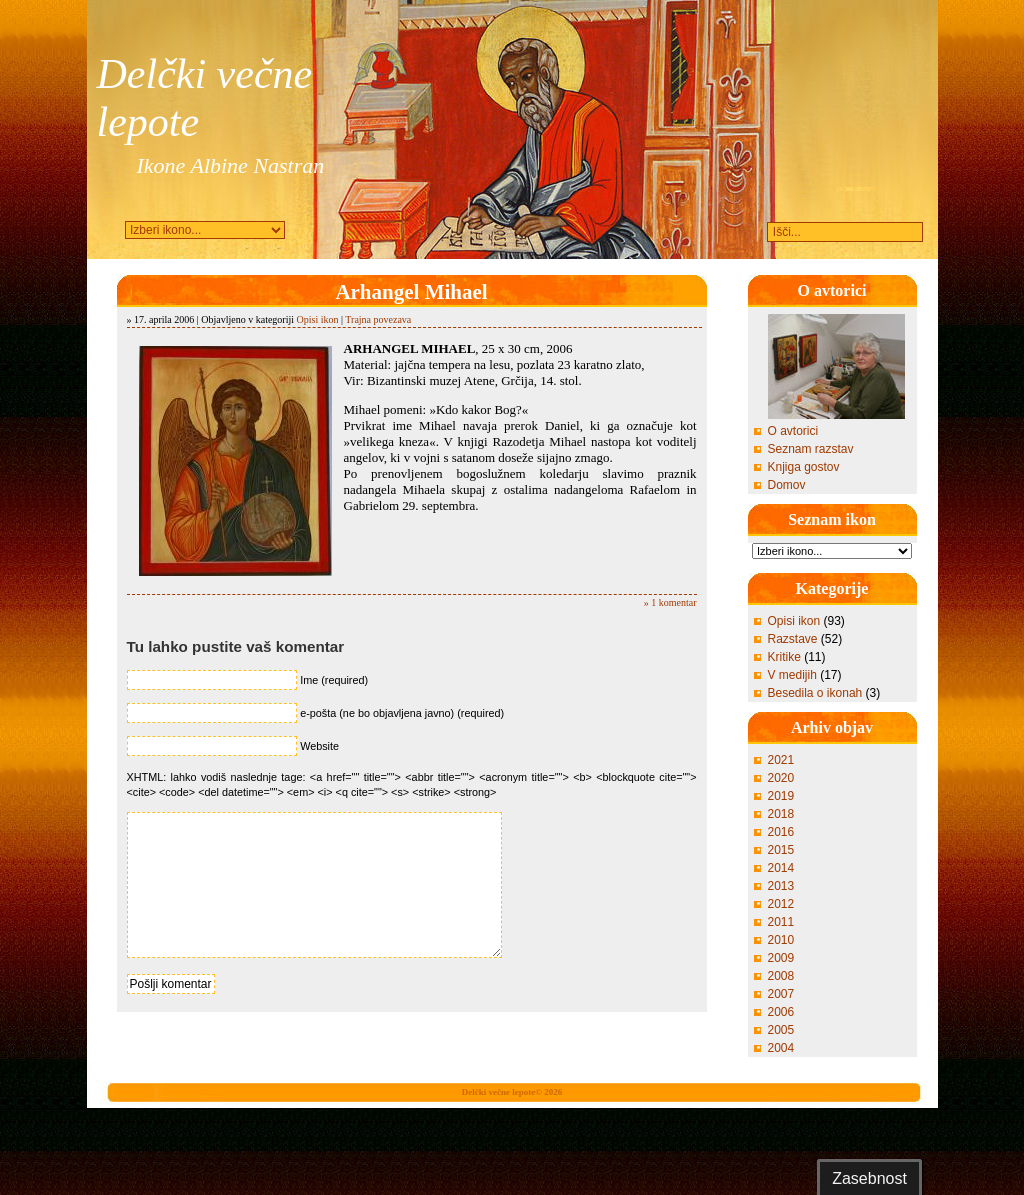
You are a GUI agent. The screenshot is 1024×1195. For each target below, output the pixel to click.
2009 (781, 958)
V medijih (792, 675)
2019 (781, 796)
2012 (781, 904)
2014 (781, 868)
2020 (781, 778)
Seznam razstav (811, 449)
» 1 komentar (670, 602)
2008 (781, 976)
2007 (781, 994)
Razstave (793, 639)
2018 (781, 814)
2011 (781, 922)
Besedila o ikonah (815, 693)
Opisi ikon (318, 319)
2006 (781, 1012)
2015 (781, 850)
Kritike (784, 657)
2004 (781, 1048)
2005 (781, 1030)
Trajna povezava (378, 319)
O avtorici (793, 431)
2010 (781, 940)
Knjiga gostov (804, 467)
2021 (781, 760)
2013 (781, 886)
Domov (787, 485)
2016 (781, 832)
